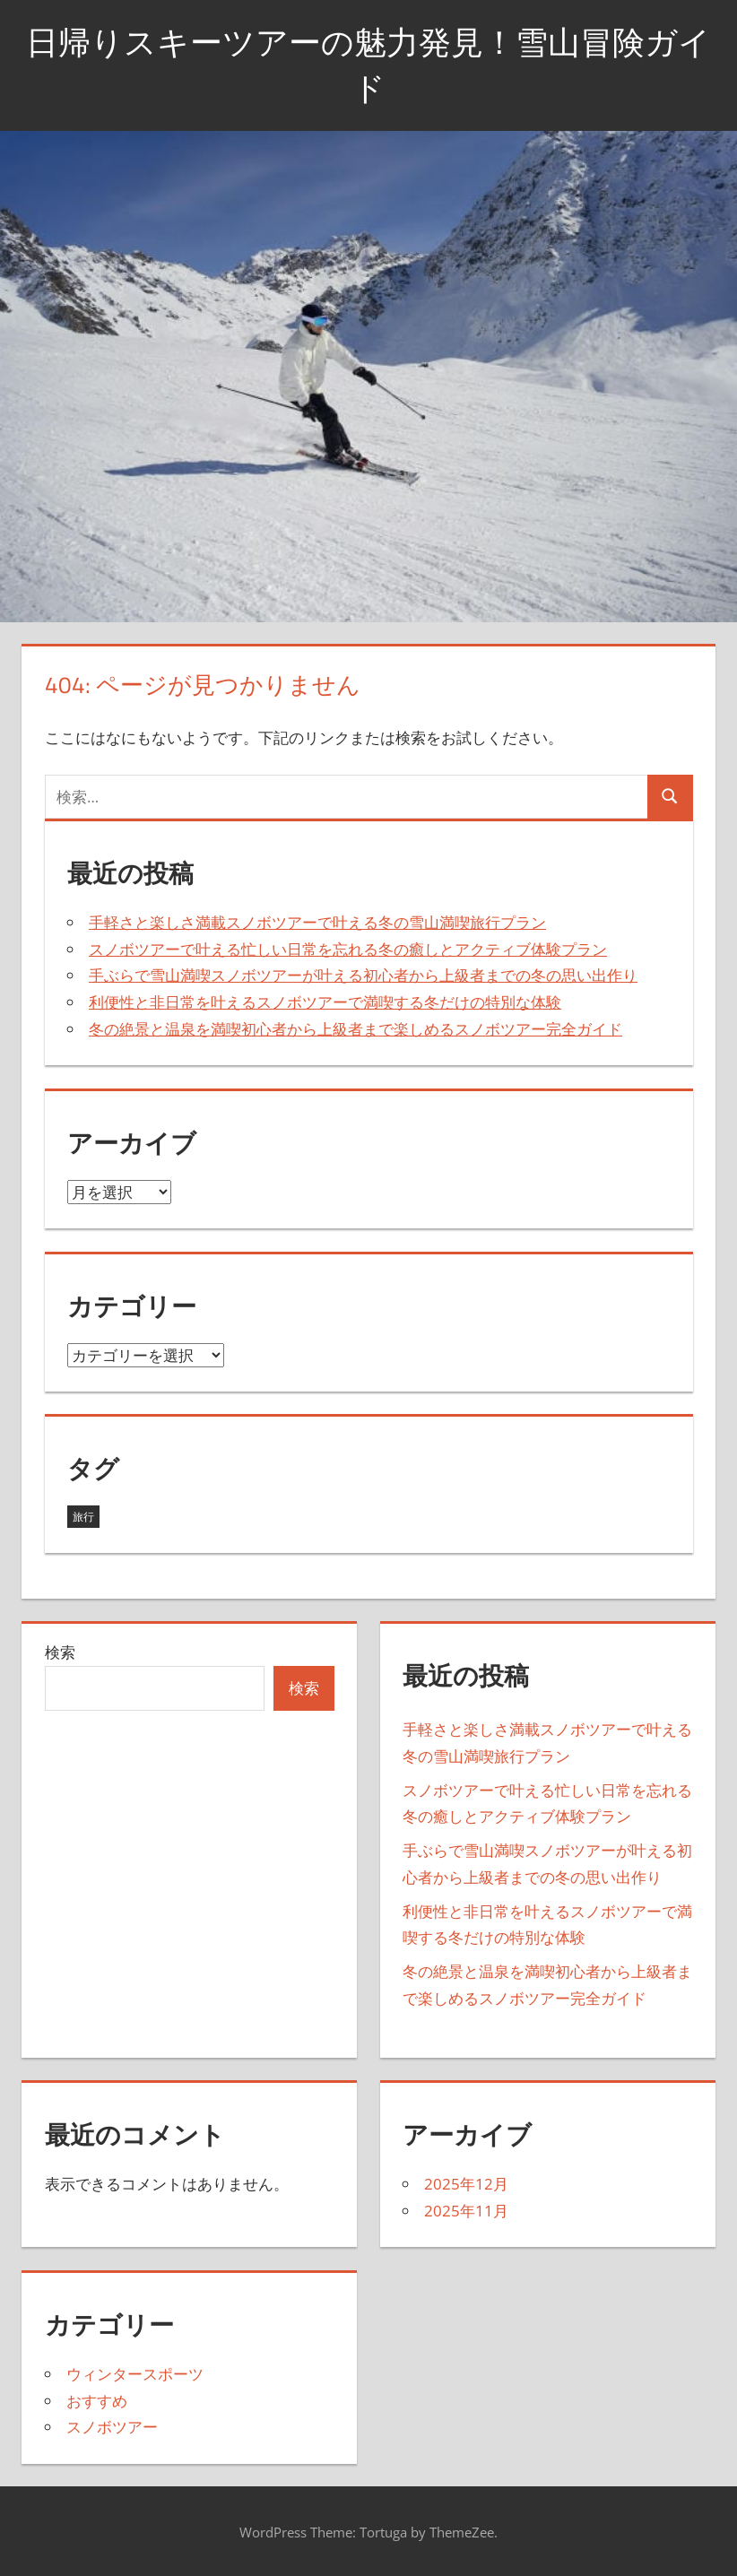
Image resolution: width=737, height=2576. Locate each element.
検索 (60, 1652)
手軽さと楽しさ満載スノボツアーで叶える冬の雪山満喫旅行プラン (317, 922)
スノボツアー (112, 2426)
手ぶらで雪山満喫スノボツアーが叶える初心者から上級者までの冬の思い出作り (363, 975)
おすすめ (96, 2400)
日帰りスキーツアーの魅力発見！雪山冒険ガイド (368, 64)
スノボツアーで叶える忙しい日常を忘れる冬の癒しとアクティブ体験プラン (348, 949)
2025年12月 (466, 2183)
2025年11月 (466, 2210)
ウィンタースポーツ (135, 2374)
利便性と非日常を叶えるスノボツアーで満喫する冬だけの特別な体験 (325, 1002)
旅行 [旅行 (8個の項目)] (83, 1516)
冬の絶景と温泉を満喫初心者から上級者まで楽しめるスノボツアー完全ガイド (355, 1029)
